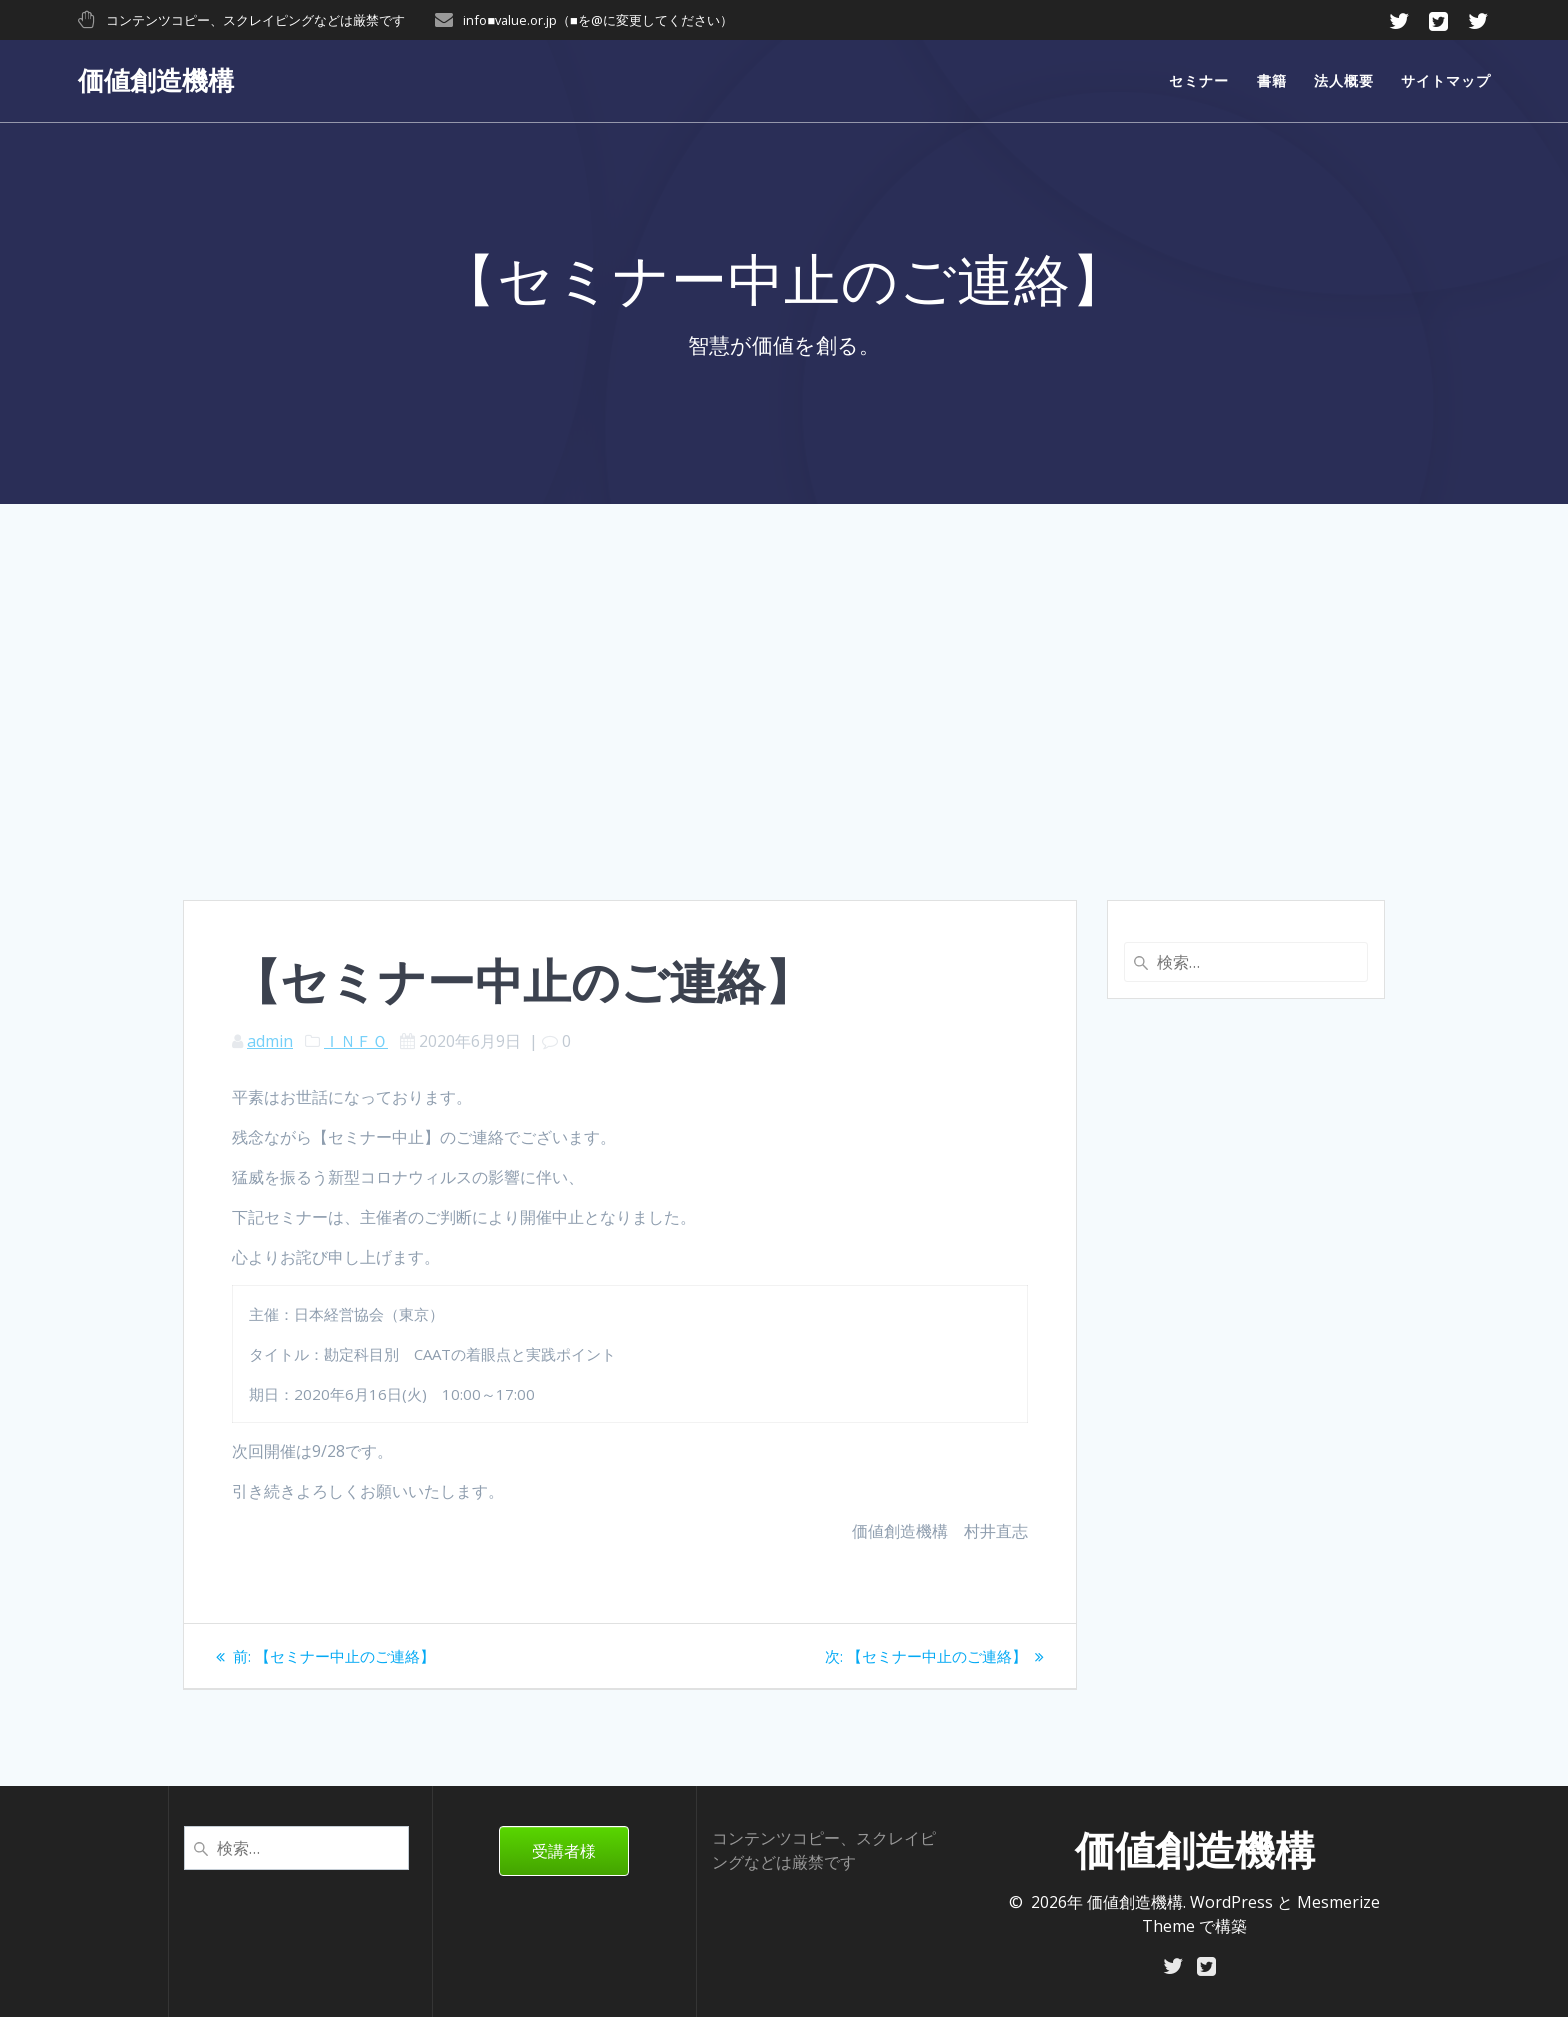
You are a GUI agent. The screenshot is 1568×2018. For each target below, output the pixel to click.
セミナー (1199, 80)
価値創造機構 (156, 81)
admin (270, 1041)
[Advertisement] (784, 750)
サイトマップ (1446, 80)
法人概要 (1344, 80)
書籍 (1272, 80)
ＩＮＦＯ (356, 1041)
